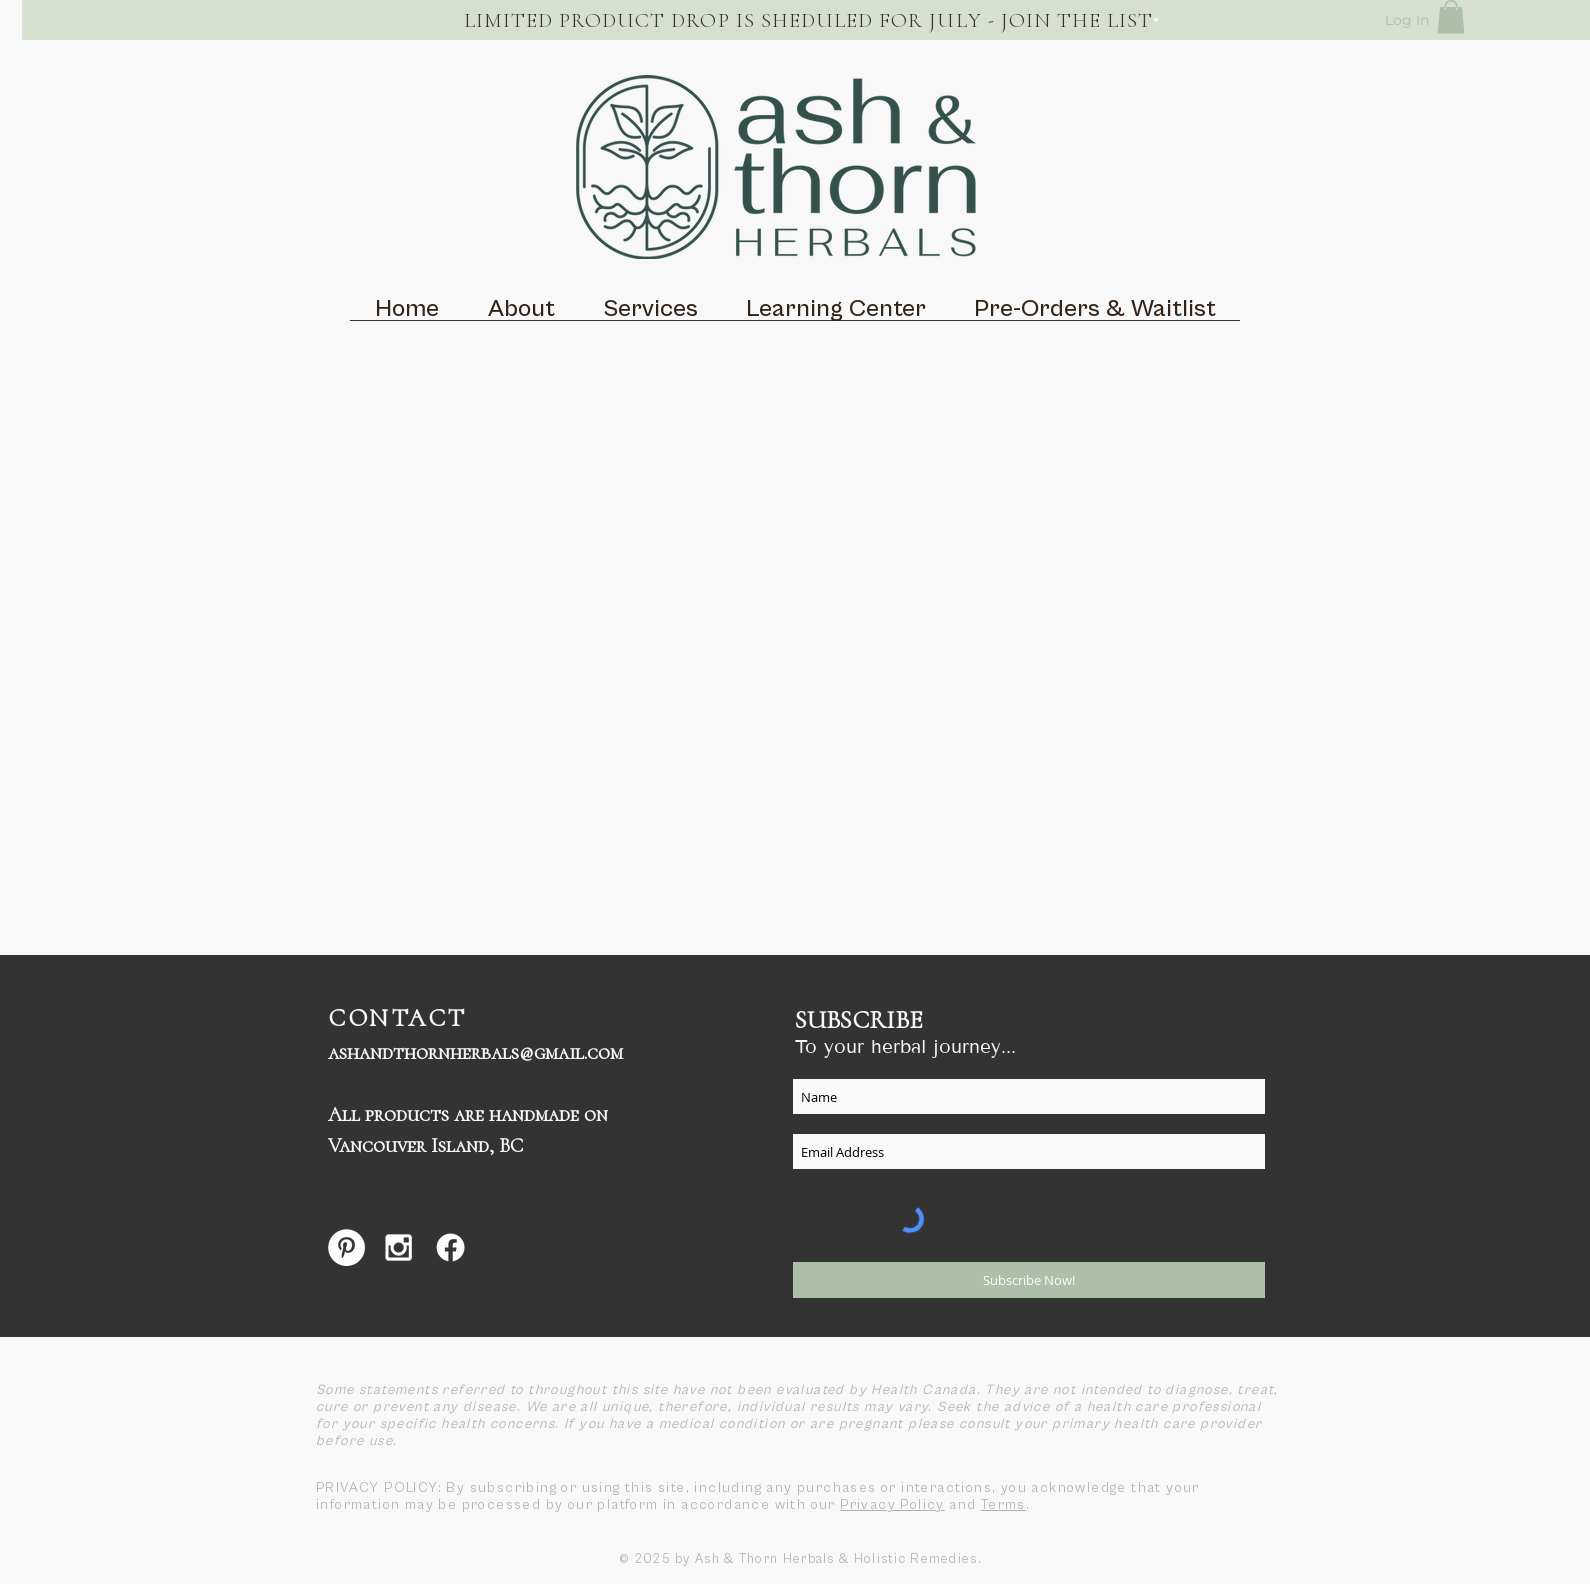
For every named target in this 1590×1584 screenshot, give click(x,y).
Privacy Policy (892, 1505)
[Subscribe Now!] (1029, 1280)
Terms (1003, 1505)
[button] (1451, 16)
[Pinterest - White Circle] (346, 1247)
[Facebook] (450, 1247)
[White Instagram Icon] (398, 1247)
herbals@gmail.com (536, 1053)
